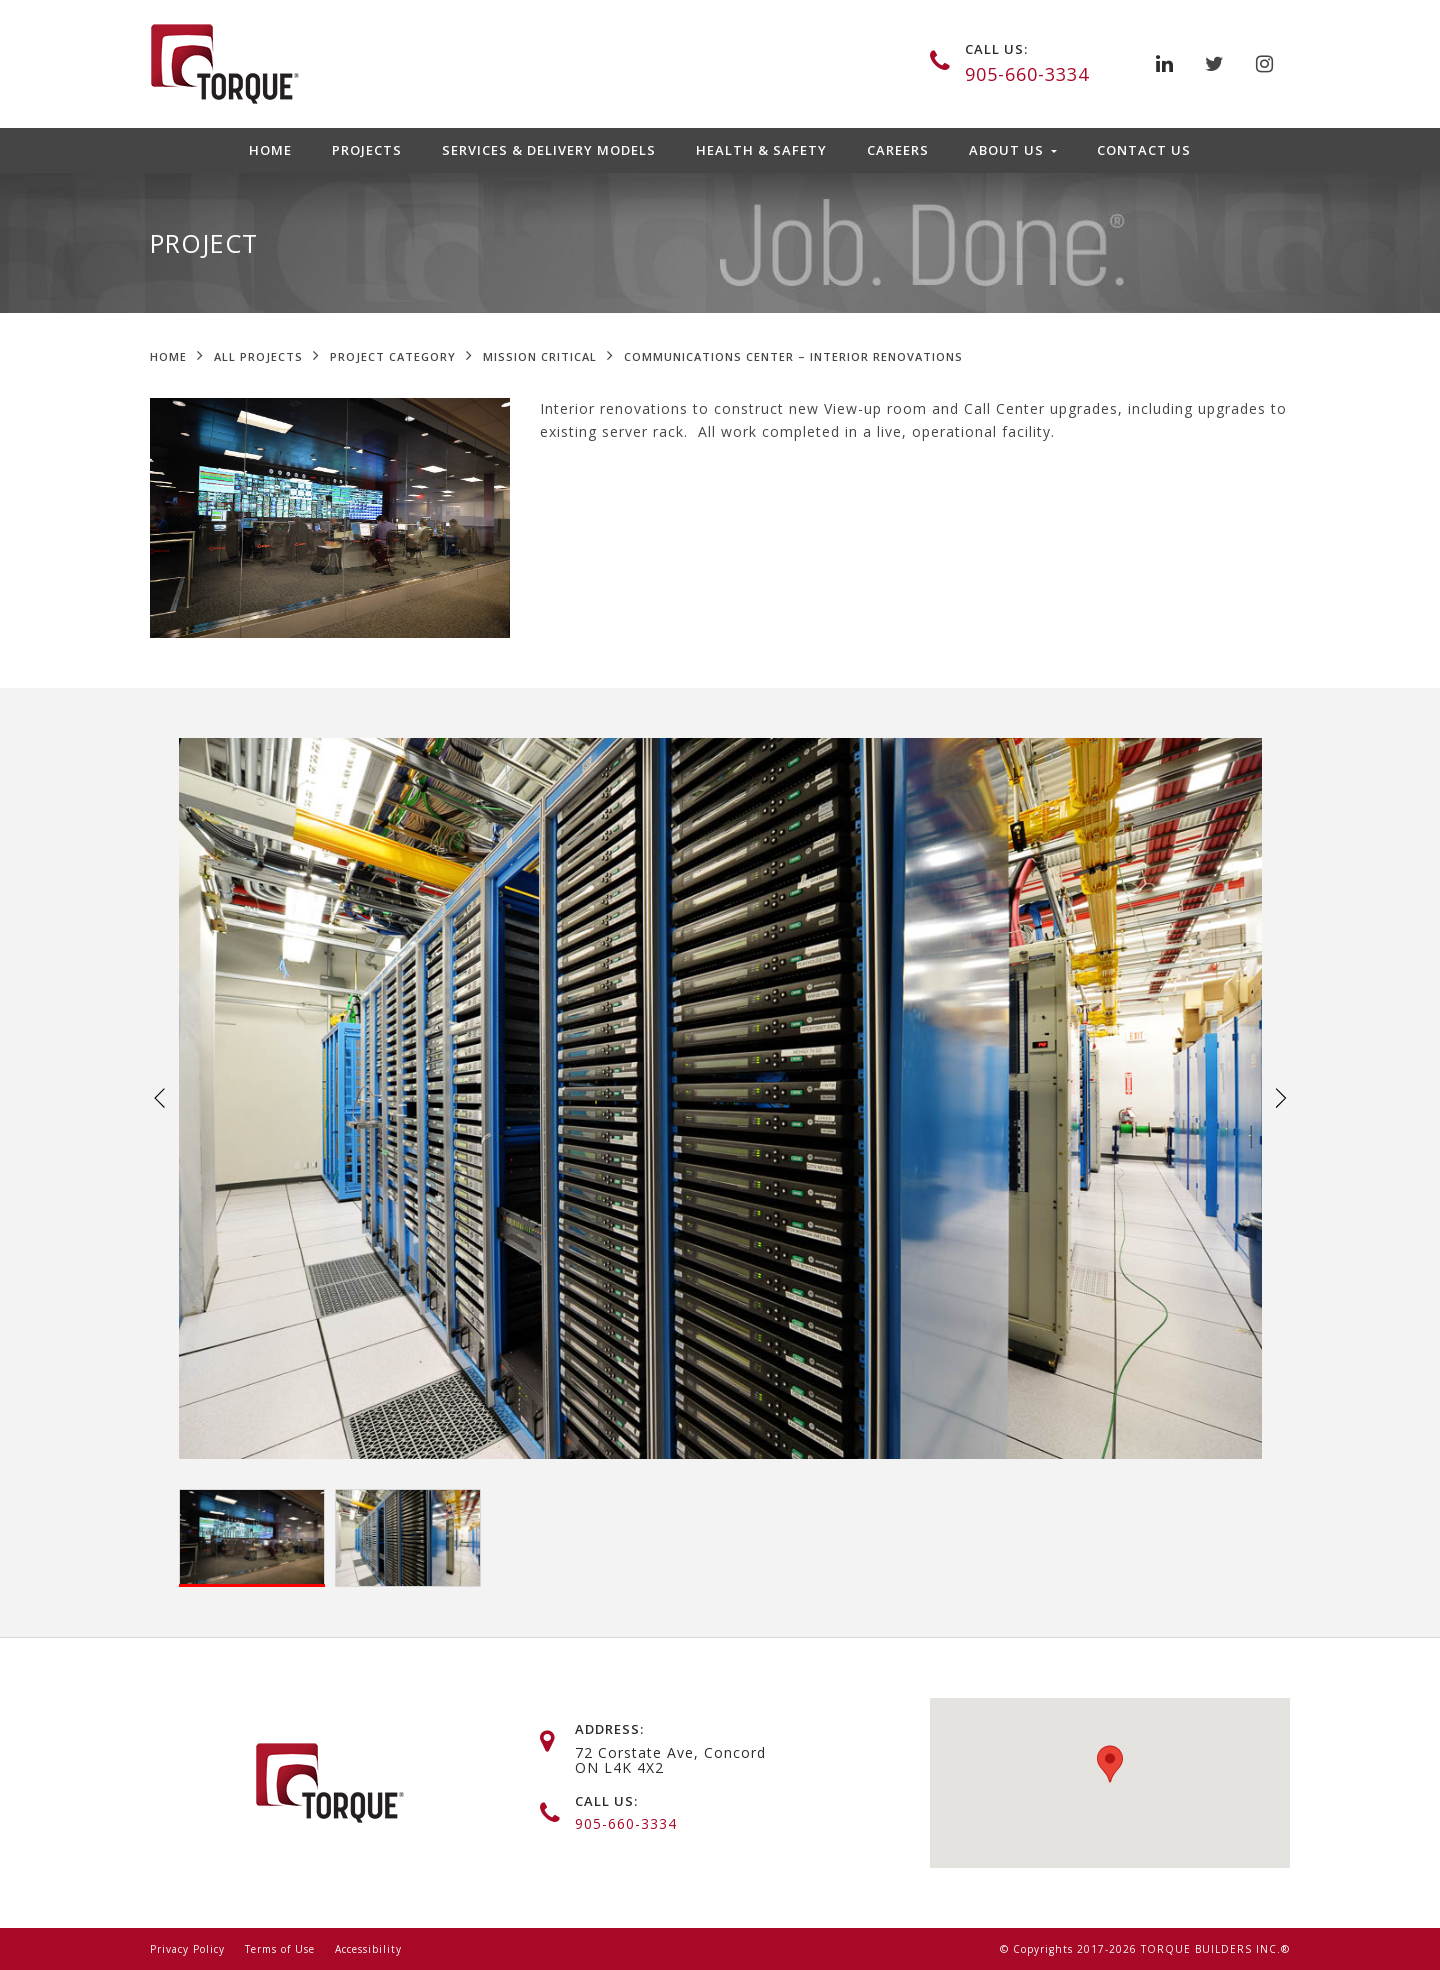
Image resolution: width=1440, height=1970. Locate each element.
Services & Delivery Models (549, 150)
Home (270, 150)
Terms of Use (280, 1949)
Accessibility (368, 1949)
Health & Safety (761, 150)
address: (609, 1729)
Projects (367, 150)
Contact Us (1144, 150)
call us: (996, 49)
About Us (1008, 150)
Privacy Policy (187, 1949)
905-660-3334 (1027, 74)
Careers (898, 150)
